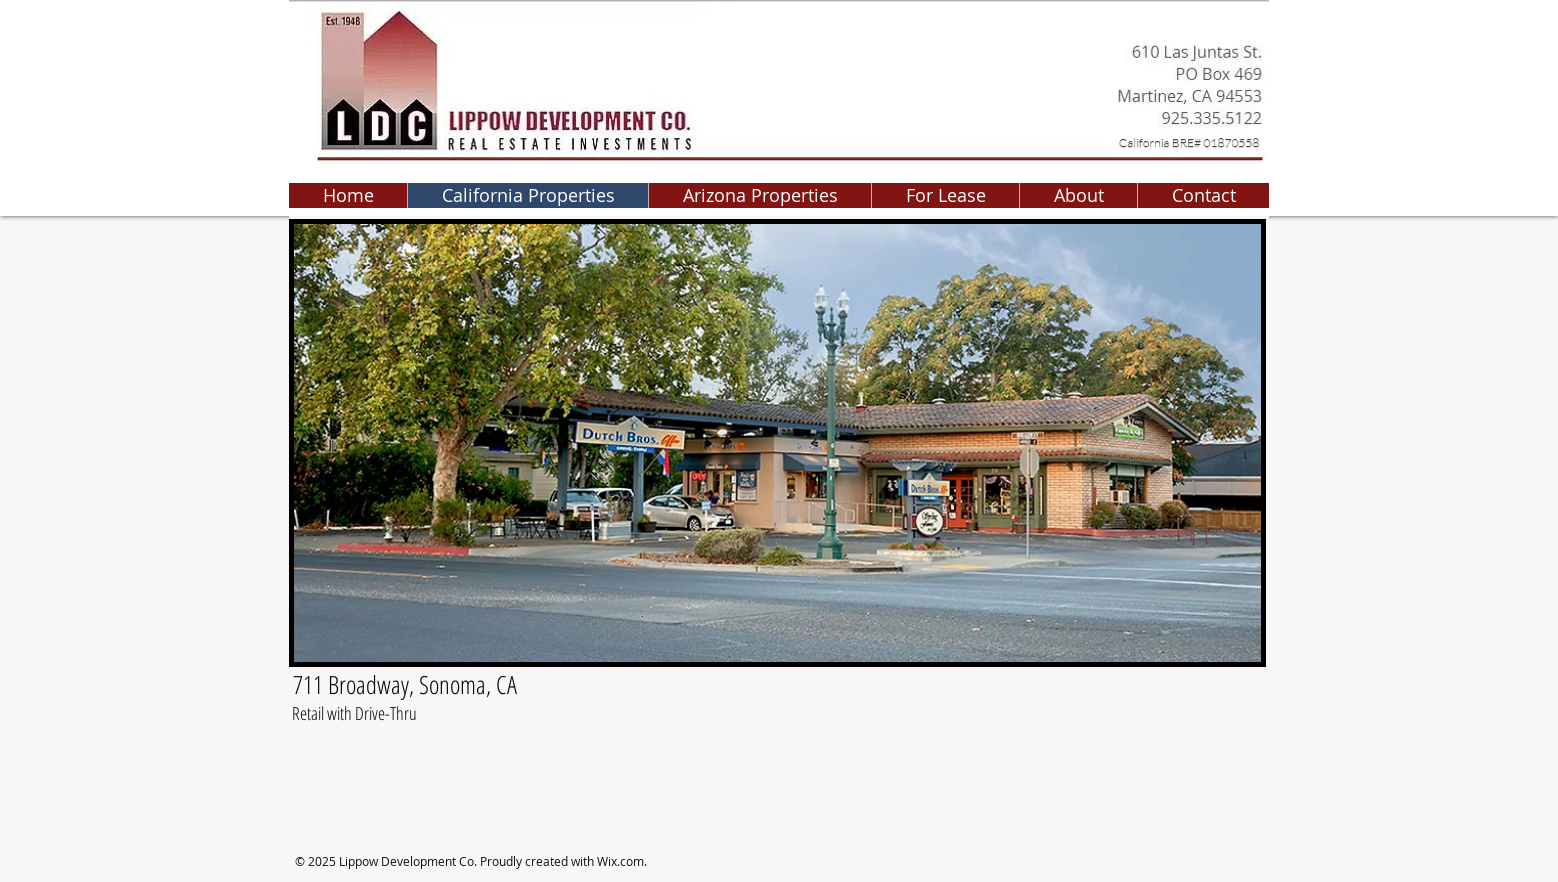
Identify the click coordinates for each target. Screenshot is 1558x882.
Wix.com (620, 861)
